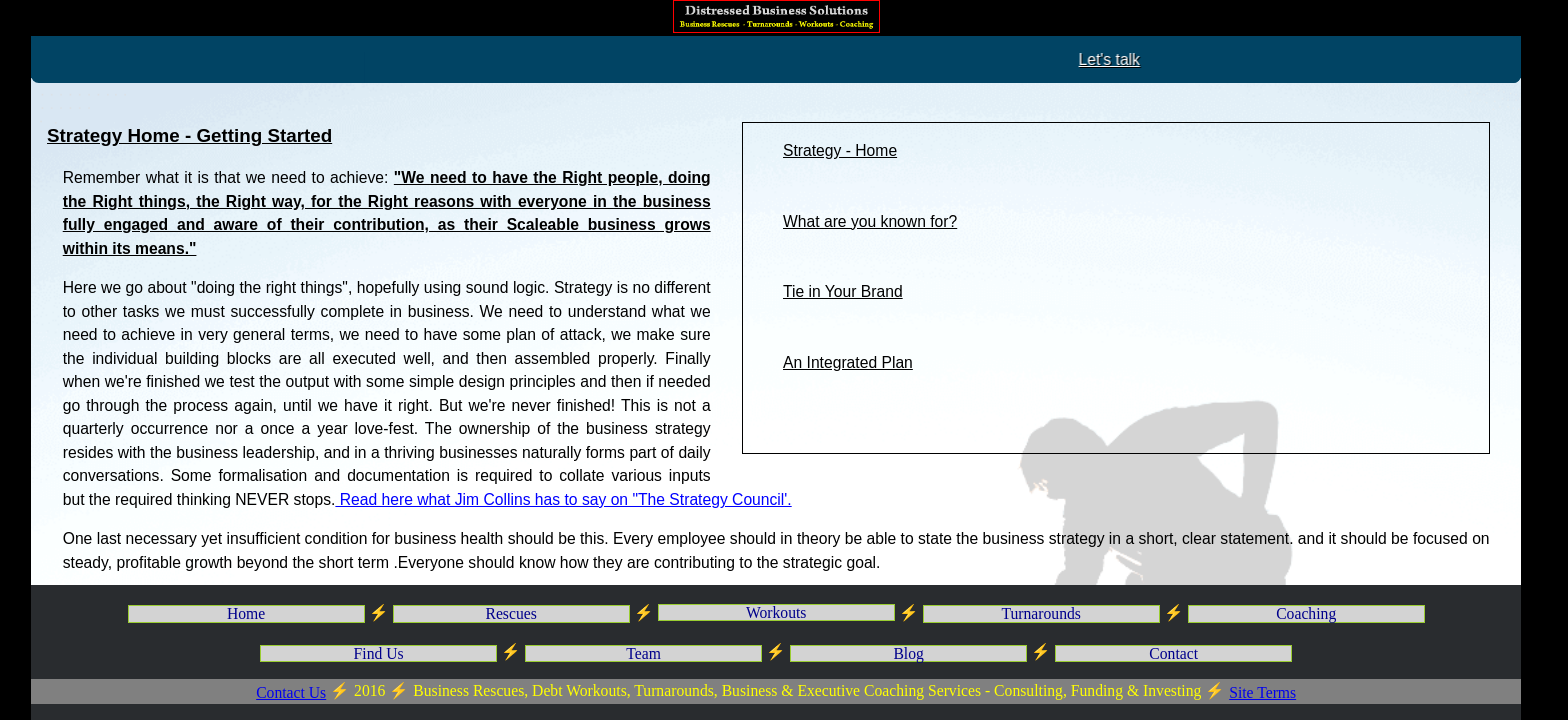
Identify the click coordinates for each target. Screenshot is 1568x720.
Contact (1173, 653)
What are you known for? (870, 221)
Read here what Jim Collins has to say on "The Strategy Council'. (563, 499)
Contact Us (291, 692)
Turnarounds (1041, 613)
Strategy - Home (840, 150)
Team (643, 653)
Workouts (776, 612)
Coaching (1306, 613)
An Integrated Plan (848, 362)
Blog (908, 653)
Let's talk (1266, 59)
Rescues (510, 613)
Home (246, 613)
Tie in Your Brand (843, 291)
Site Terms (1262, 692)
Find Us (379, 653)
